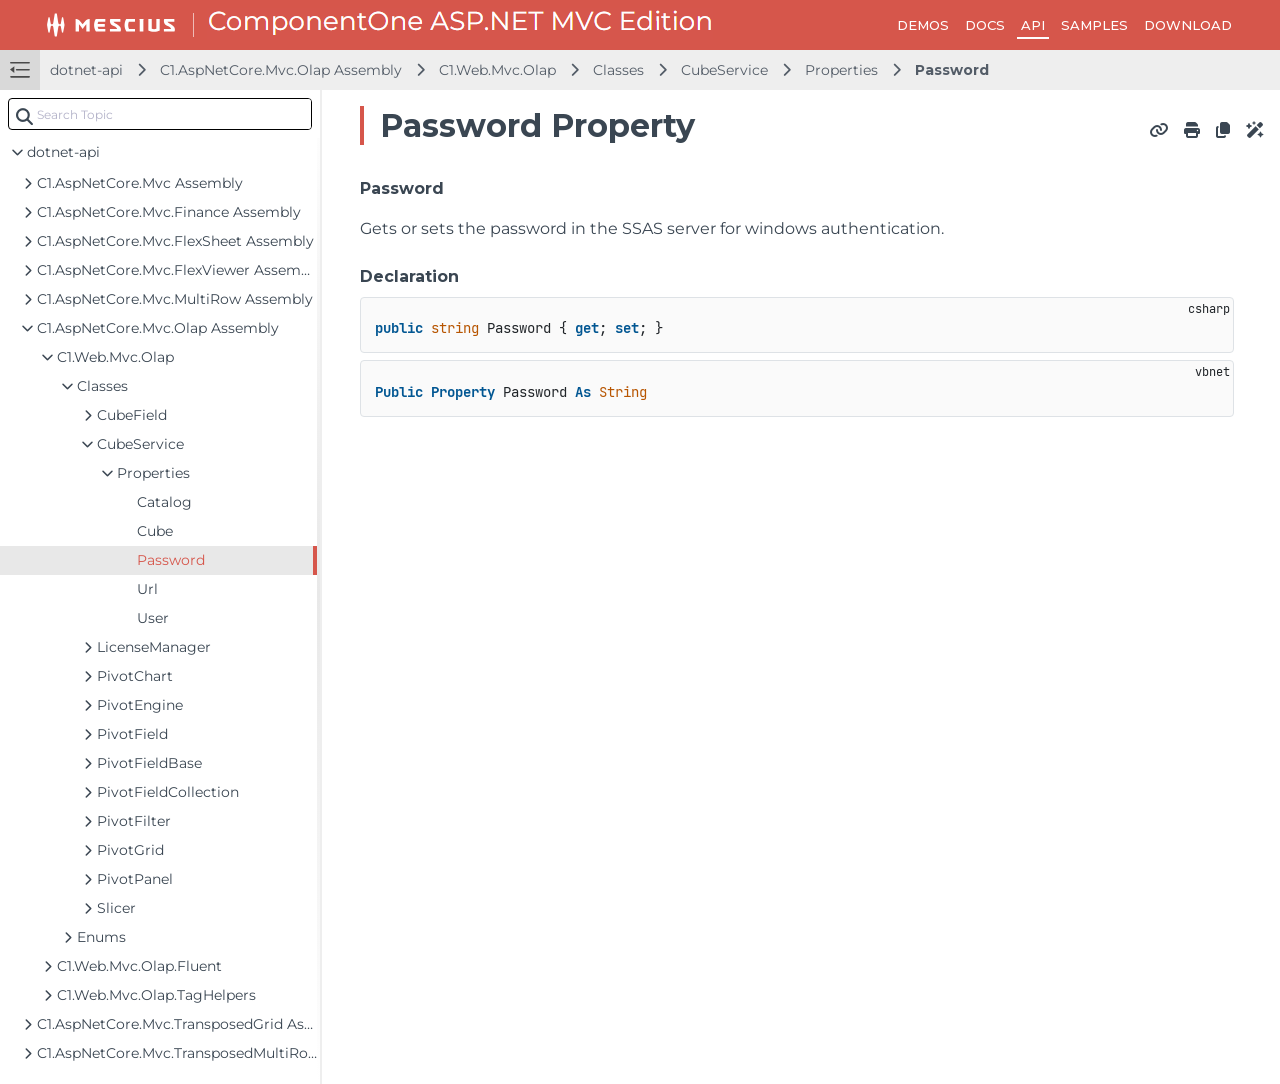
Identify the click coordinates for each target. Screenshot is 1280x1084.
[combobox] (160, 114)
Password (952, 70)
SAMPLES (1094, 25)
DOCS (985, 25)
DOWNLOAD (1188, 25)
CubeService (724, 70)
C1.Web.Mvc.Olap (497, 70)
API (1033, 25)
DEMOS (923, 25)
